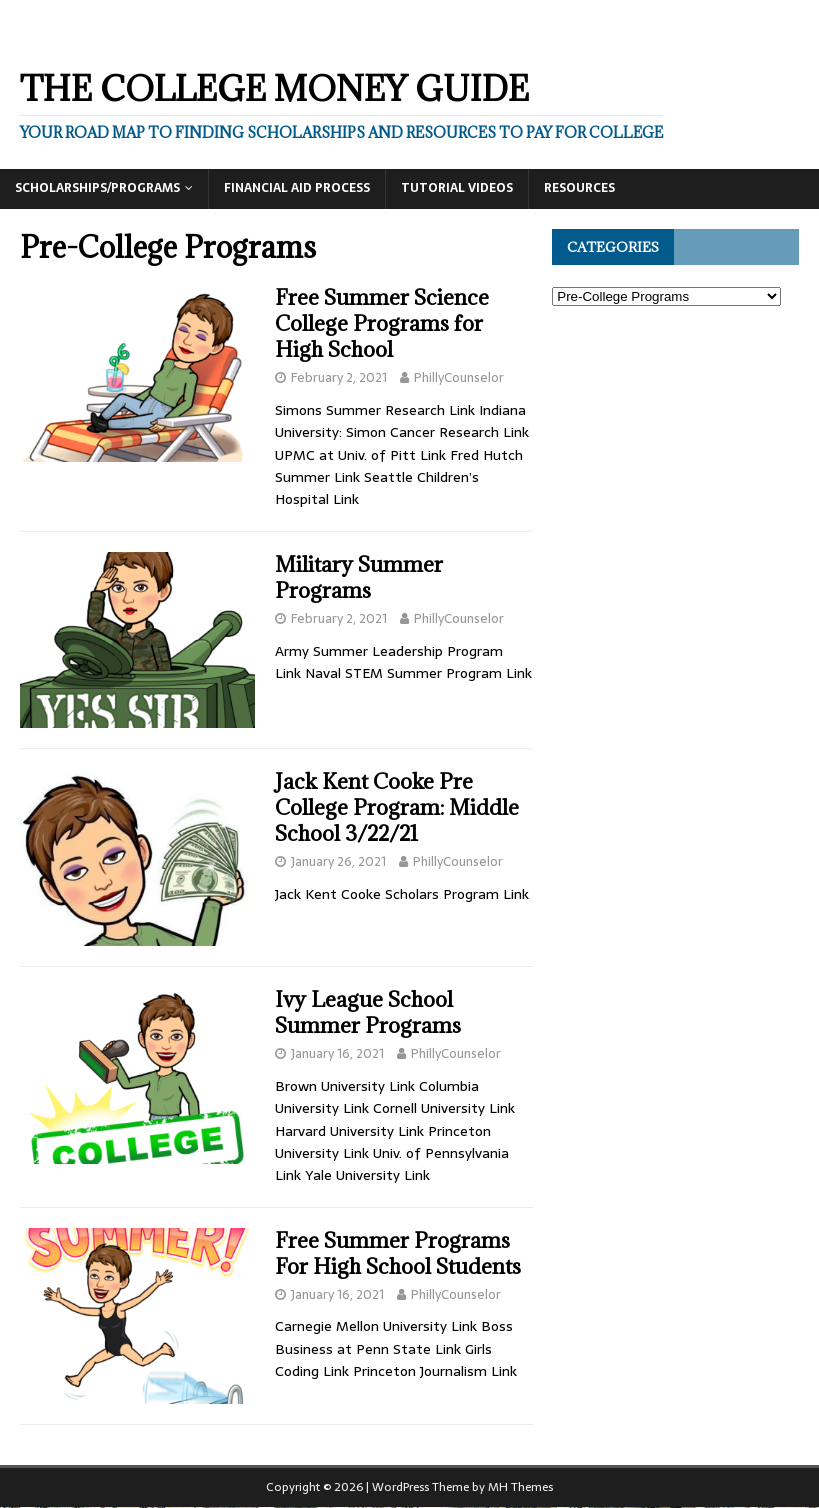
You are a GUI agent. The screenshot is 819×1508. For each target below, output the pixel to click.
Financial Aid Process (297, 188)
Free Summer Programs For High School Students (398, 1253)
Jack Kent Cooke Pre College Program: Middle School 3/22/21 (397, 807)
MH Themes (520, 1487)
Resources (579, 188)
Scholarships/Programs (97, 188)
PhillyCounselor (459, 377)
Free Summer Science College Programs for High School (382, 323)
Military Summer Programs (359, 577)
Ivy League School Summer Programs (368, 1012)
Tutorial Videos (457, 188)
